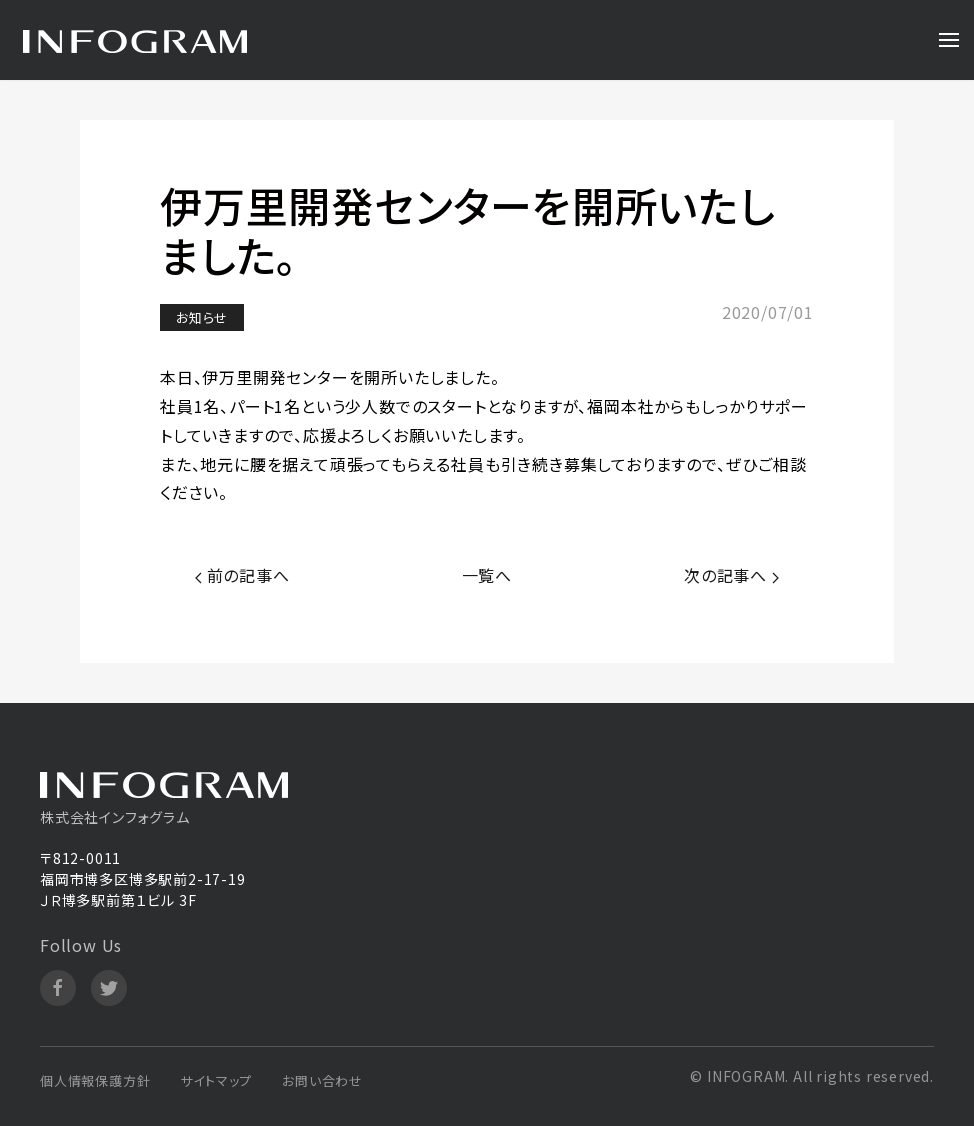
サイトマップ (216, 1080)
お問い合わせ (322, 1080)
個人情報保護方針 (95, 1080)
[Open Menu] (949, 40)
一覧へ (487, 575)
